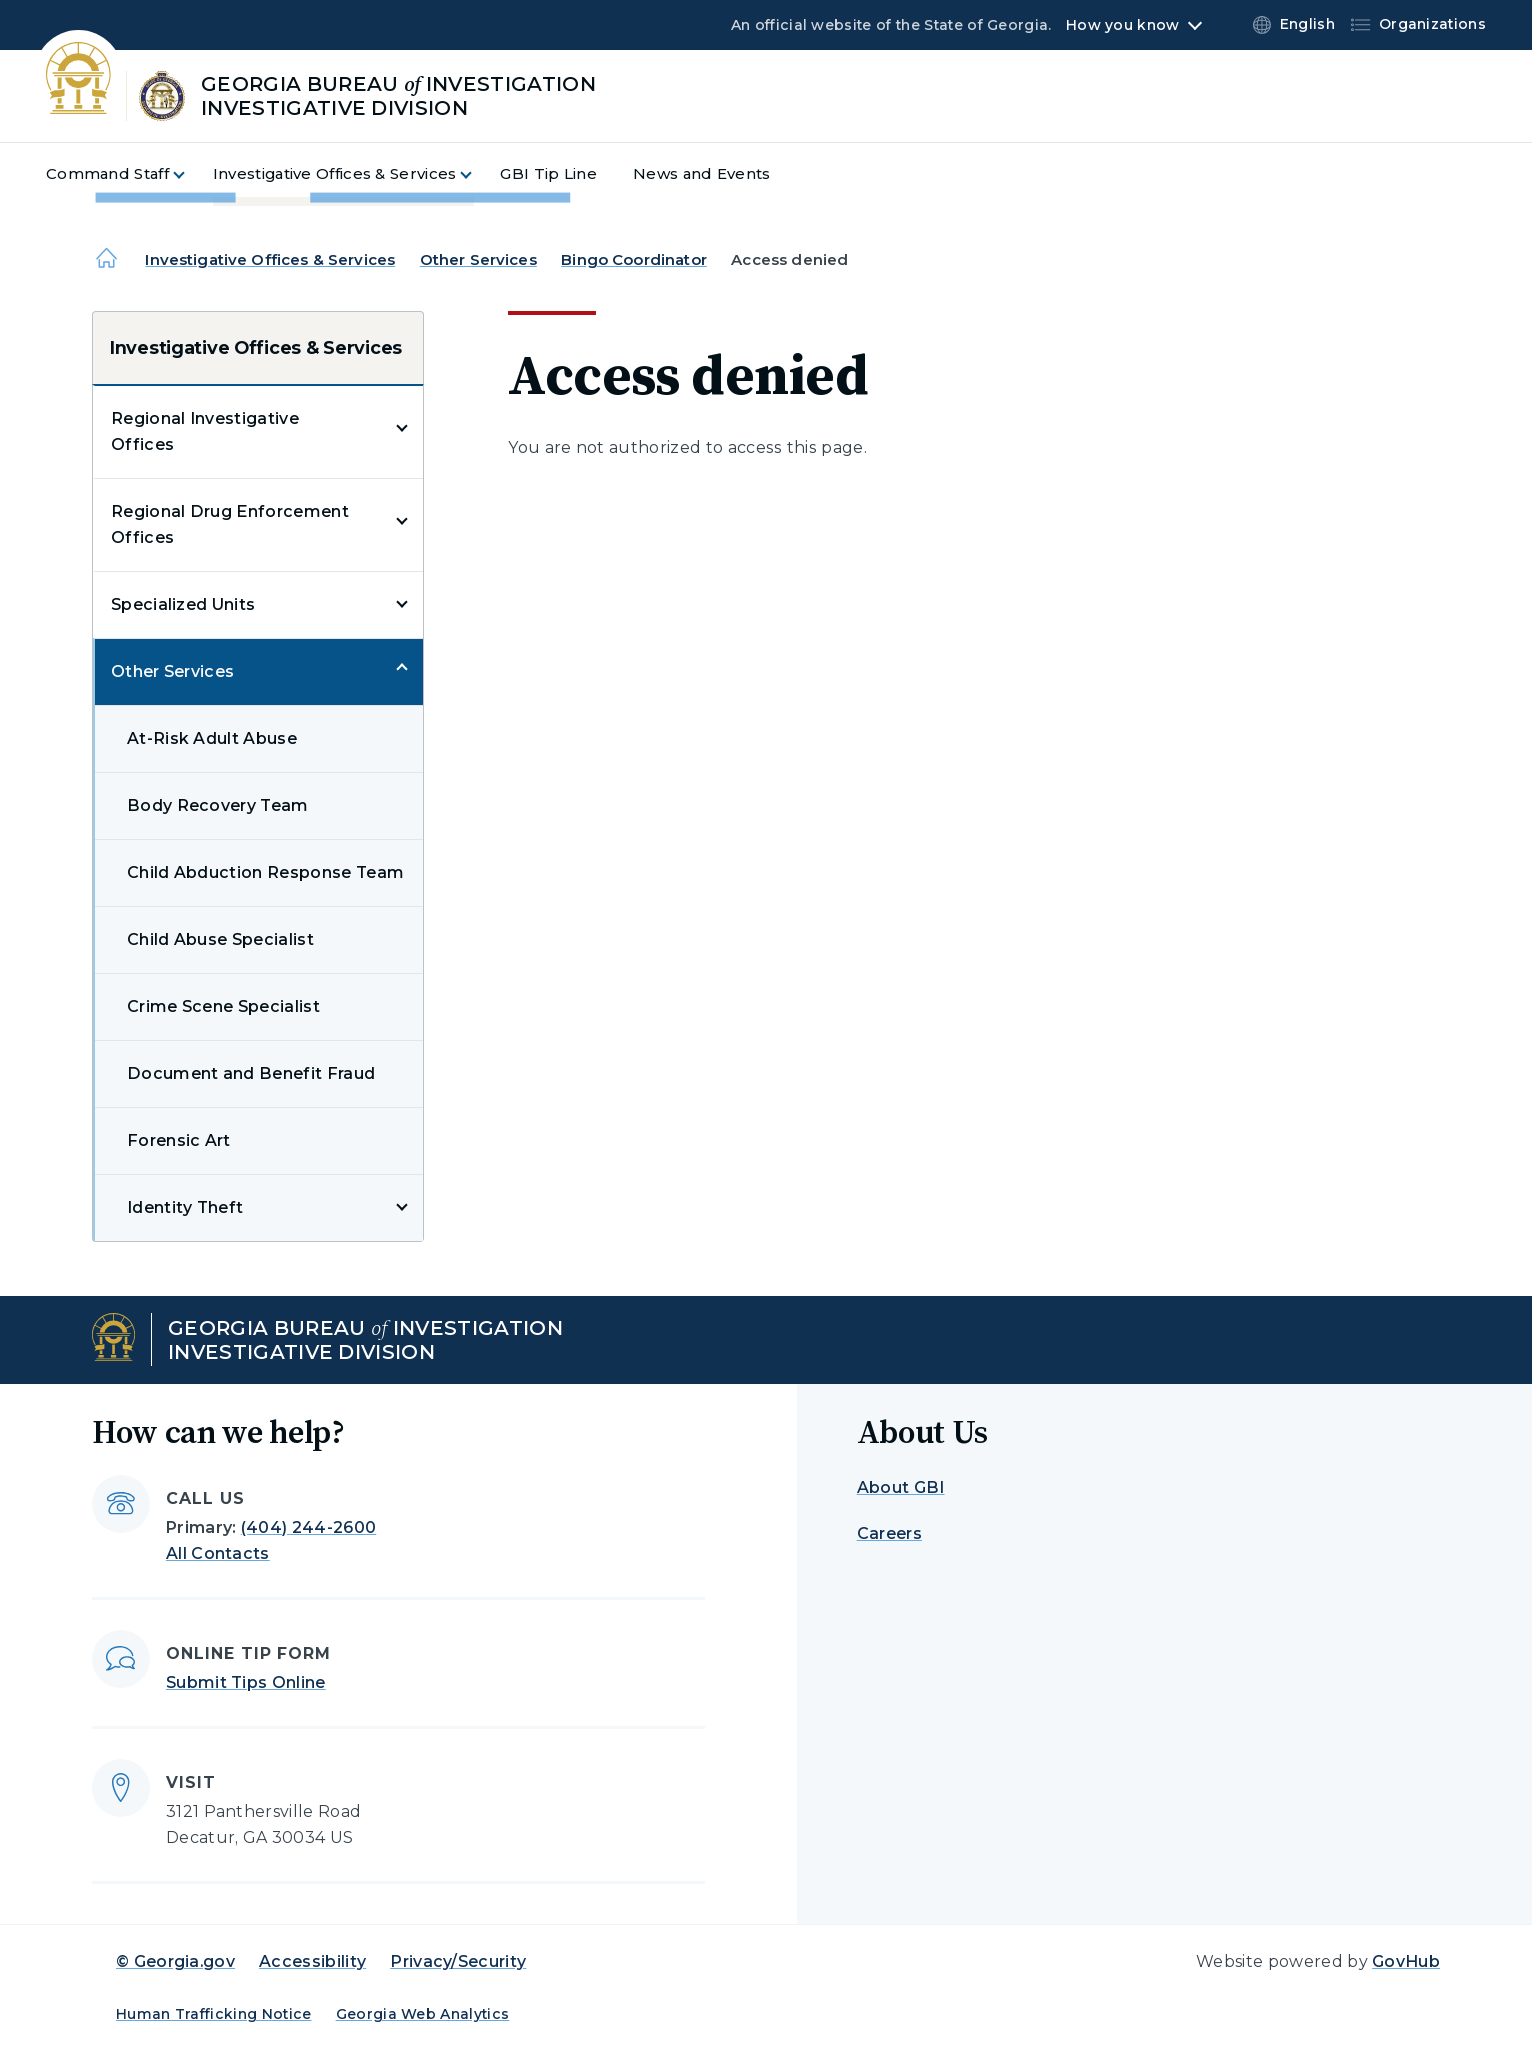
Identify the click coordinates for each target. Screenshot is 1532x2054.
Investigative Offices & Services (270, 259)
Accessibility (312, 1961)
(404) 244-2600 (308, 1527)
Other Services (478, 259)
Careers (889, 1533)
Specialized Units (183, 604)
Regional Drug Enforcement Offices (230, 524)
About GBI (901, 1487)
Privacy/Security (458, 1961)
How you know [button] (1122, 25)
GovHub (1406, 1961)
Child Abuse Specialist (220, 939)
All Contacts (218, 1553)
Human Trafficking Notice (214, 2014)
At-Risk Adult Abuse (212, 738)
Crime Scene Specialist (223, 1006)
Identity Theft (185, 1207)
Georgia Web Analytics (423, 2014)
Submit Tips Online (246, 1682)
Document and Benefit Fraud (251, 1073)
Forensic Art (179, 1140)
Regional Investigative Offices (205, 431)
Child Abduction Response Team (265, 872)
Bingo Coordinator (634, 259)
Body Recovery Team (218, 805)
